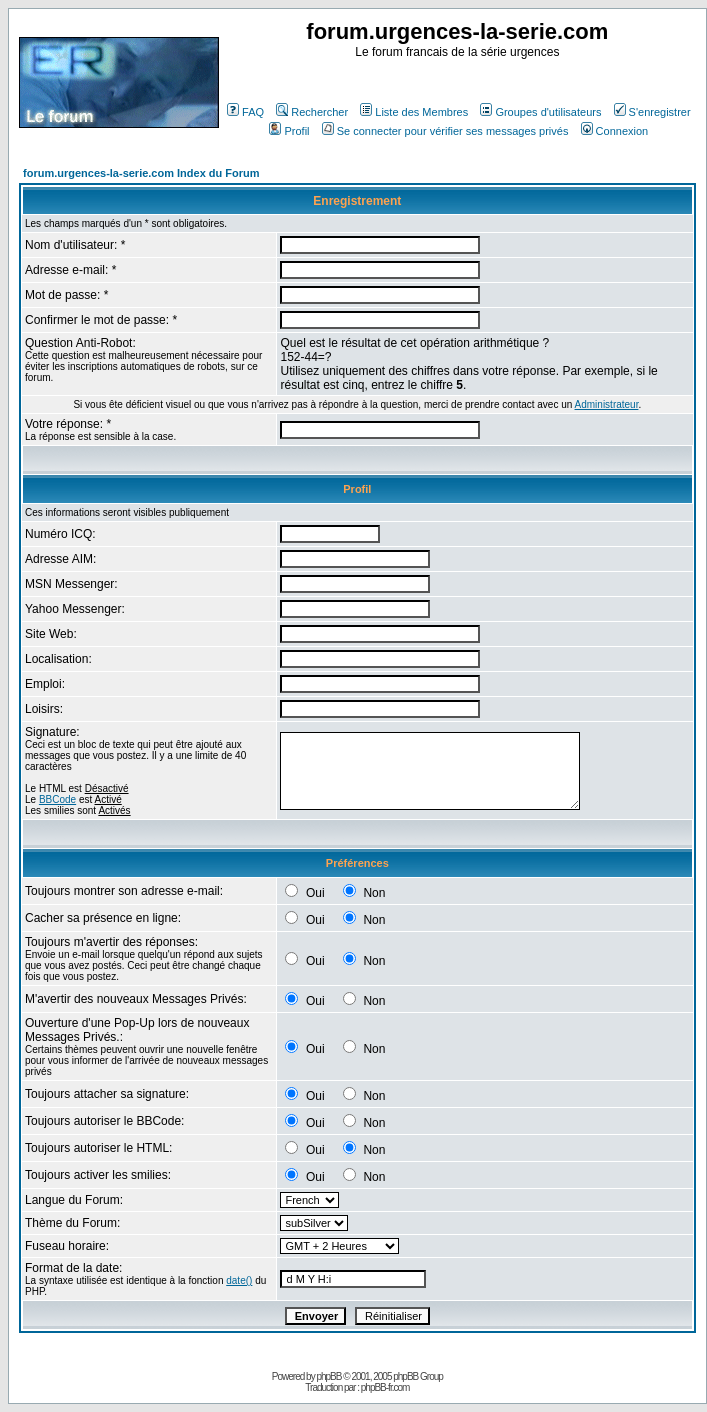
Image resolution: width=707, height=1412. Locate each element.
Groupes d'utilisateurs (540, 112)
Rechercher (312, 112)
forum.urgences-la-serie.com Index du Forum (141, 173)
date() (239, 1280)
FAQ (245, 112)
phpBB (328, 1376)
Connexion (615, 131)
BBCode (57, 799)
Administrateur (607, 404)
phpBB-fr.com (385, 1387)
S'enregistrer (652, 112)
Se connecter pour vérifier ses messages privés (445, 131)
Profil (289, 131)
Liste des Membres (414, 112)
